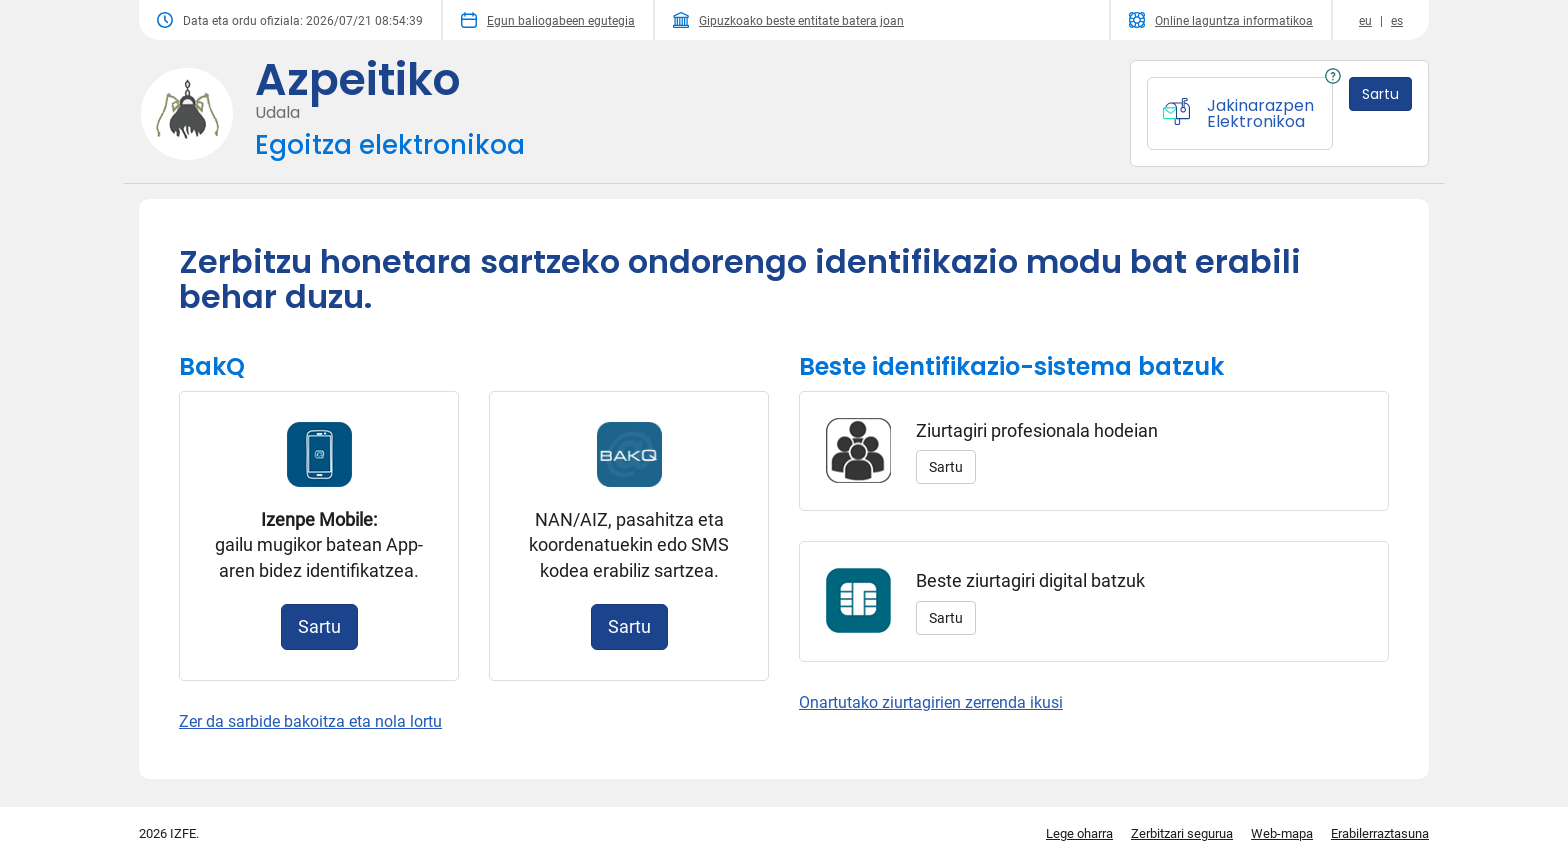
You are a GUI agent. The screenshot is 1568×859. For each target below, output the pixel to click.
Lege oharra (1079, 833)
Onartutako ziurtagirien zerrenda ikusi (931, 702)
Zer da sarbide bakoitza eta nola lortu (310, 721)
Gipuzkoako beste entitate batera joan (788, 20)
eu (1365, 21)
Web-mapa (1282, 833)
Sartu (319, 626)
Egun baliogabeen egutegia (548, 20)
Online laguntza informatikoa (1221, 20)
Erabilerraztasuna (1380, 833)
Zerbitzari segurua (1182, 833)
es (1397, 21)
